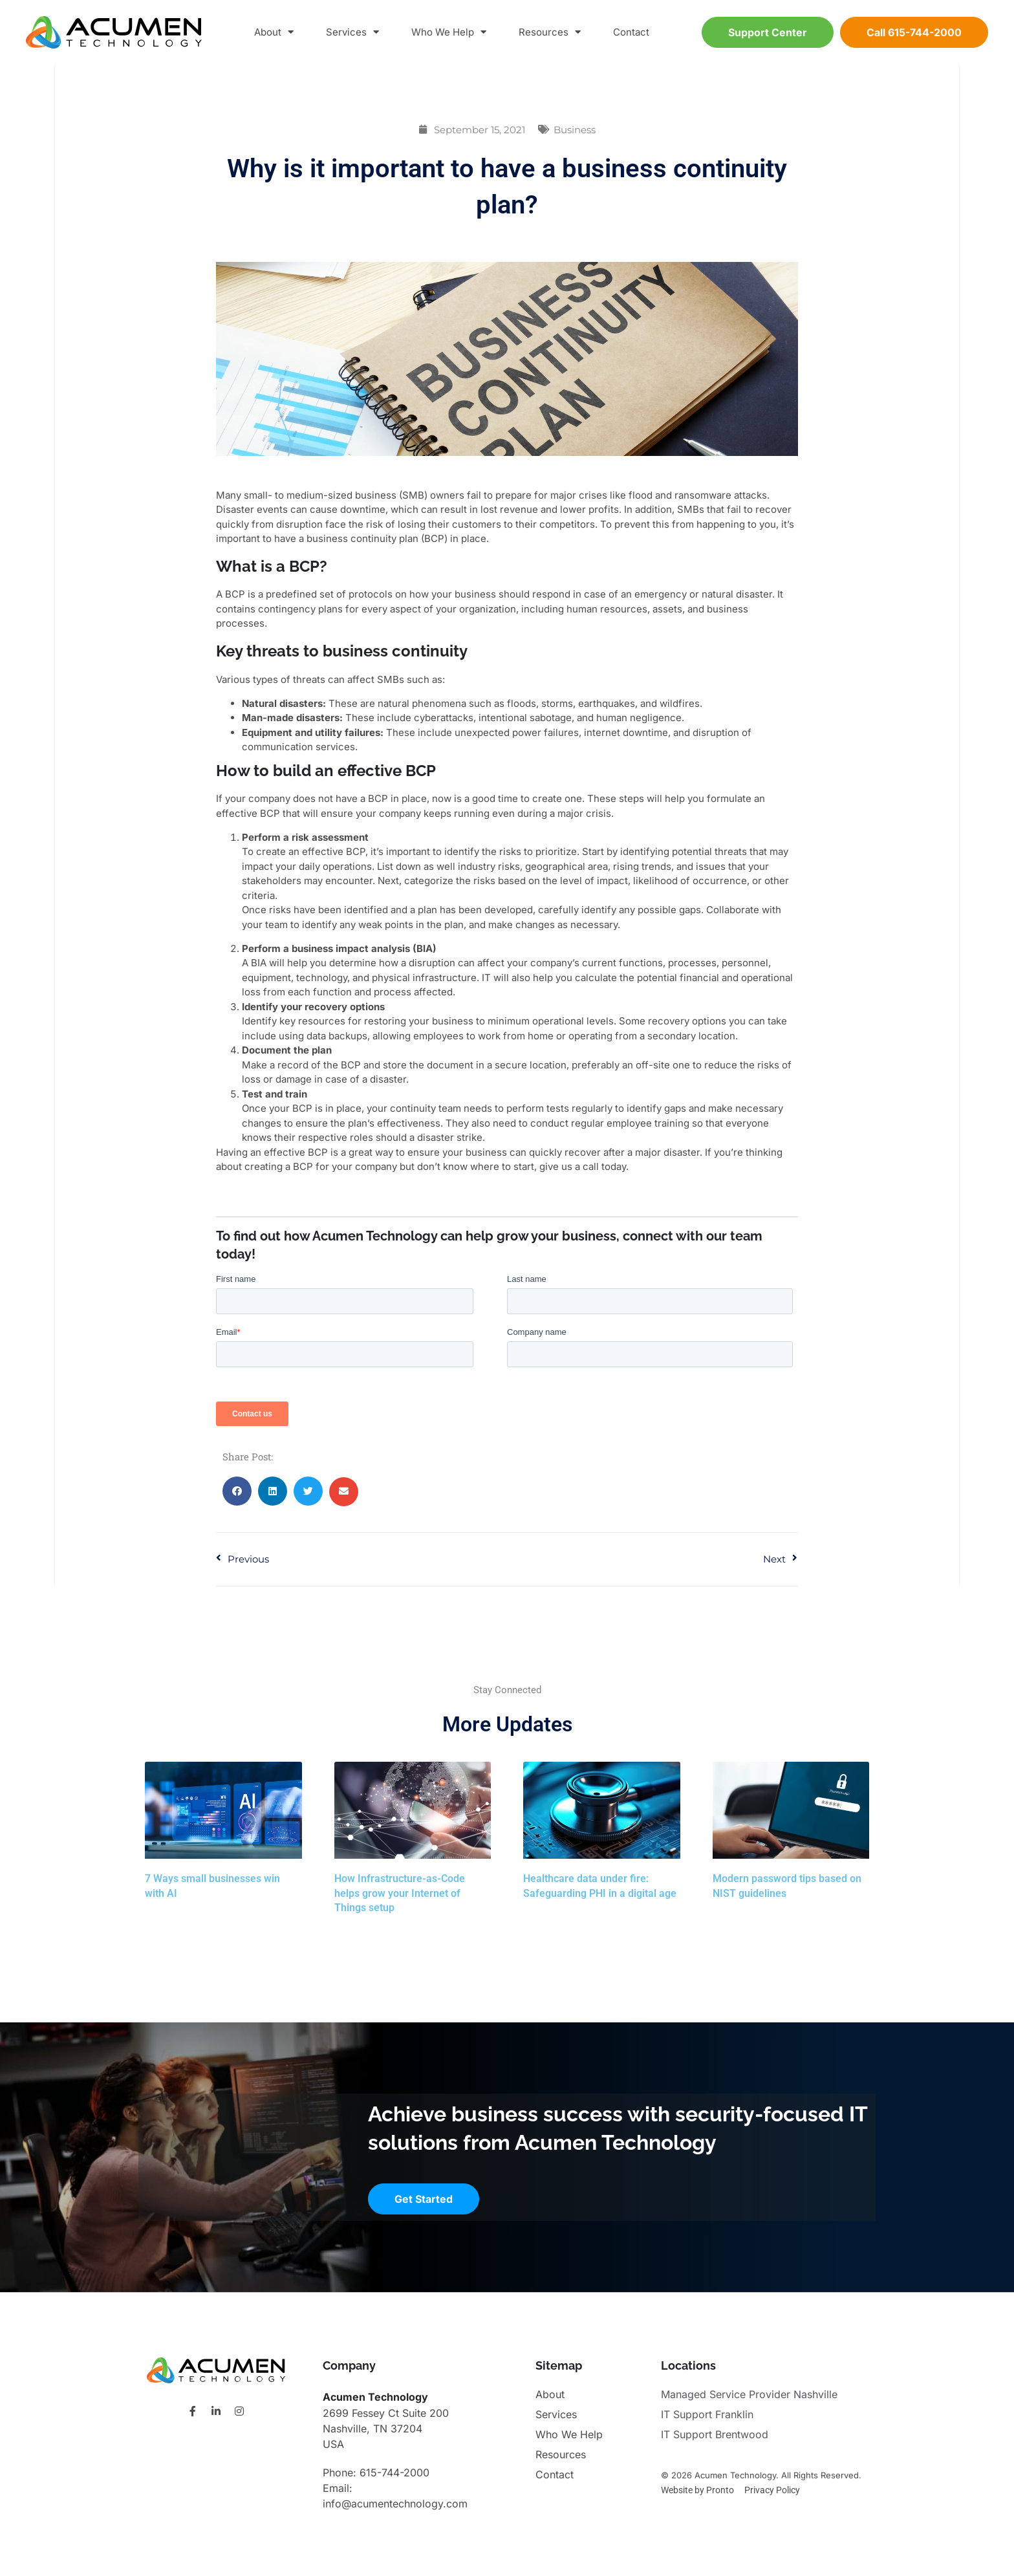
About (274, 32)
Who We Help (448, 32)
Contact (631, 32)
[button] (237, 1491)
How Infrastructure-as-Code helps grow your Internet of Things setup (399, 1893)
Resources (550, 32)
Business (575, 130)
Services (352, 32)
